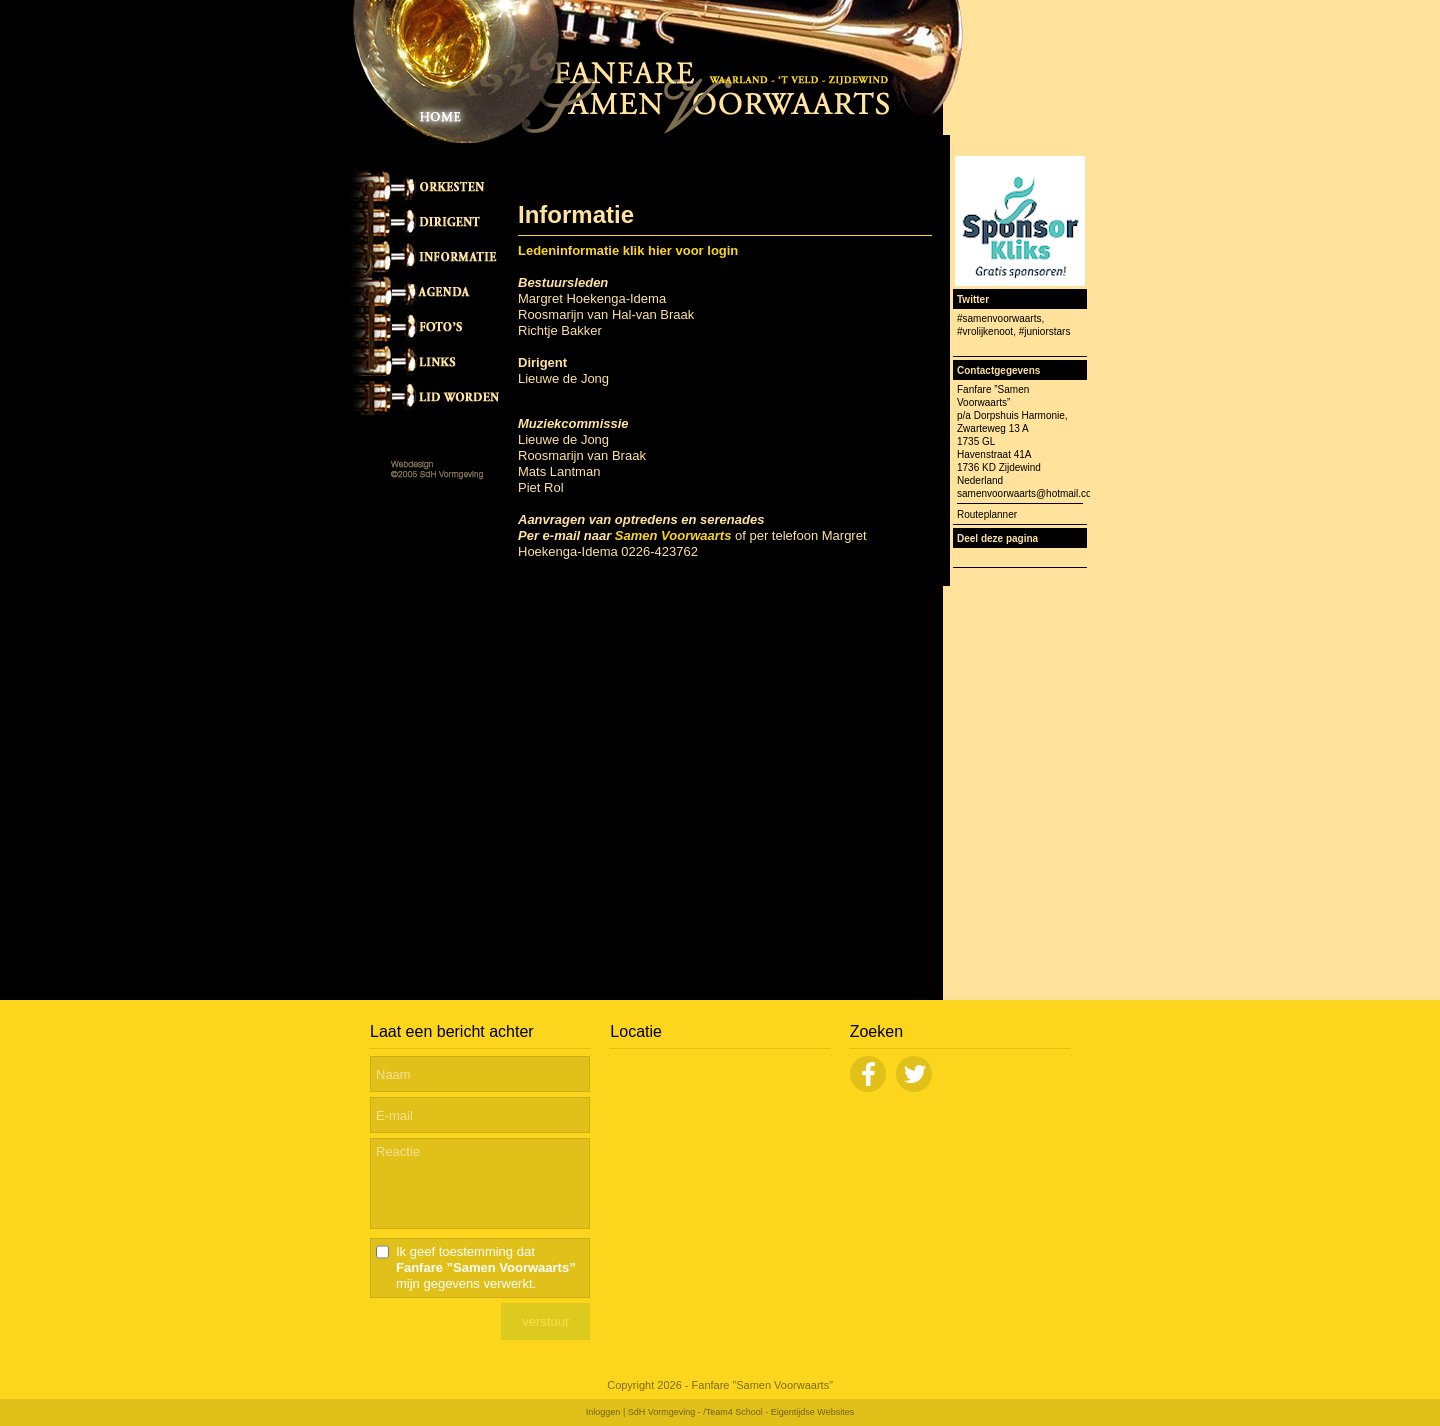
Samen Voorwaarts (673, 535)
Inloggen (603, 1412)
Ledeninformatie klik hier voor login (628, 250)
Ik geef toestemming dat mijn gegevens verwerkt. (486, 1267)
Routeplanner (987, 514)
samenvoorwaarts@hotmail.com (1028, 493)
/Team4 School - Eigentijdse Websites (778, 1412)
